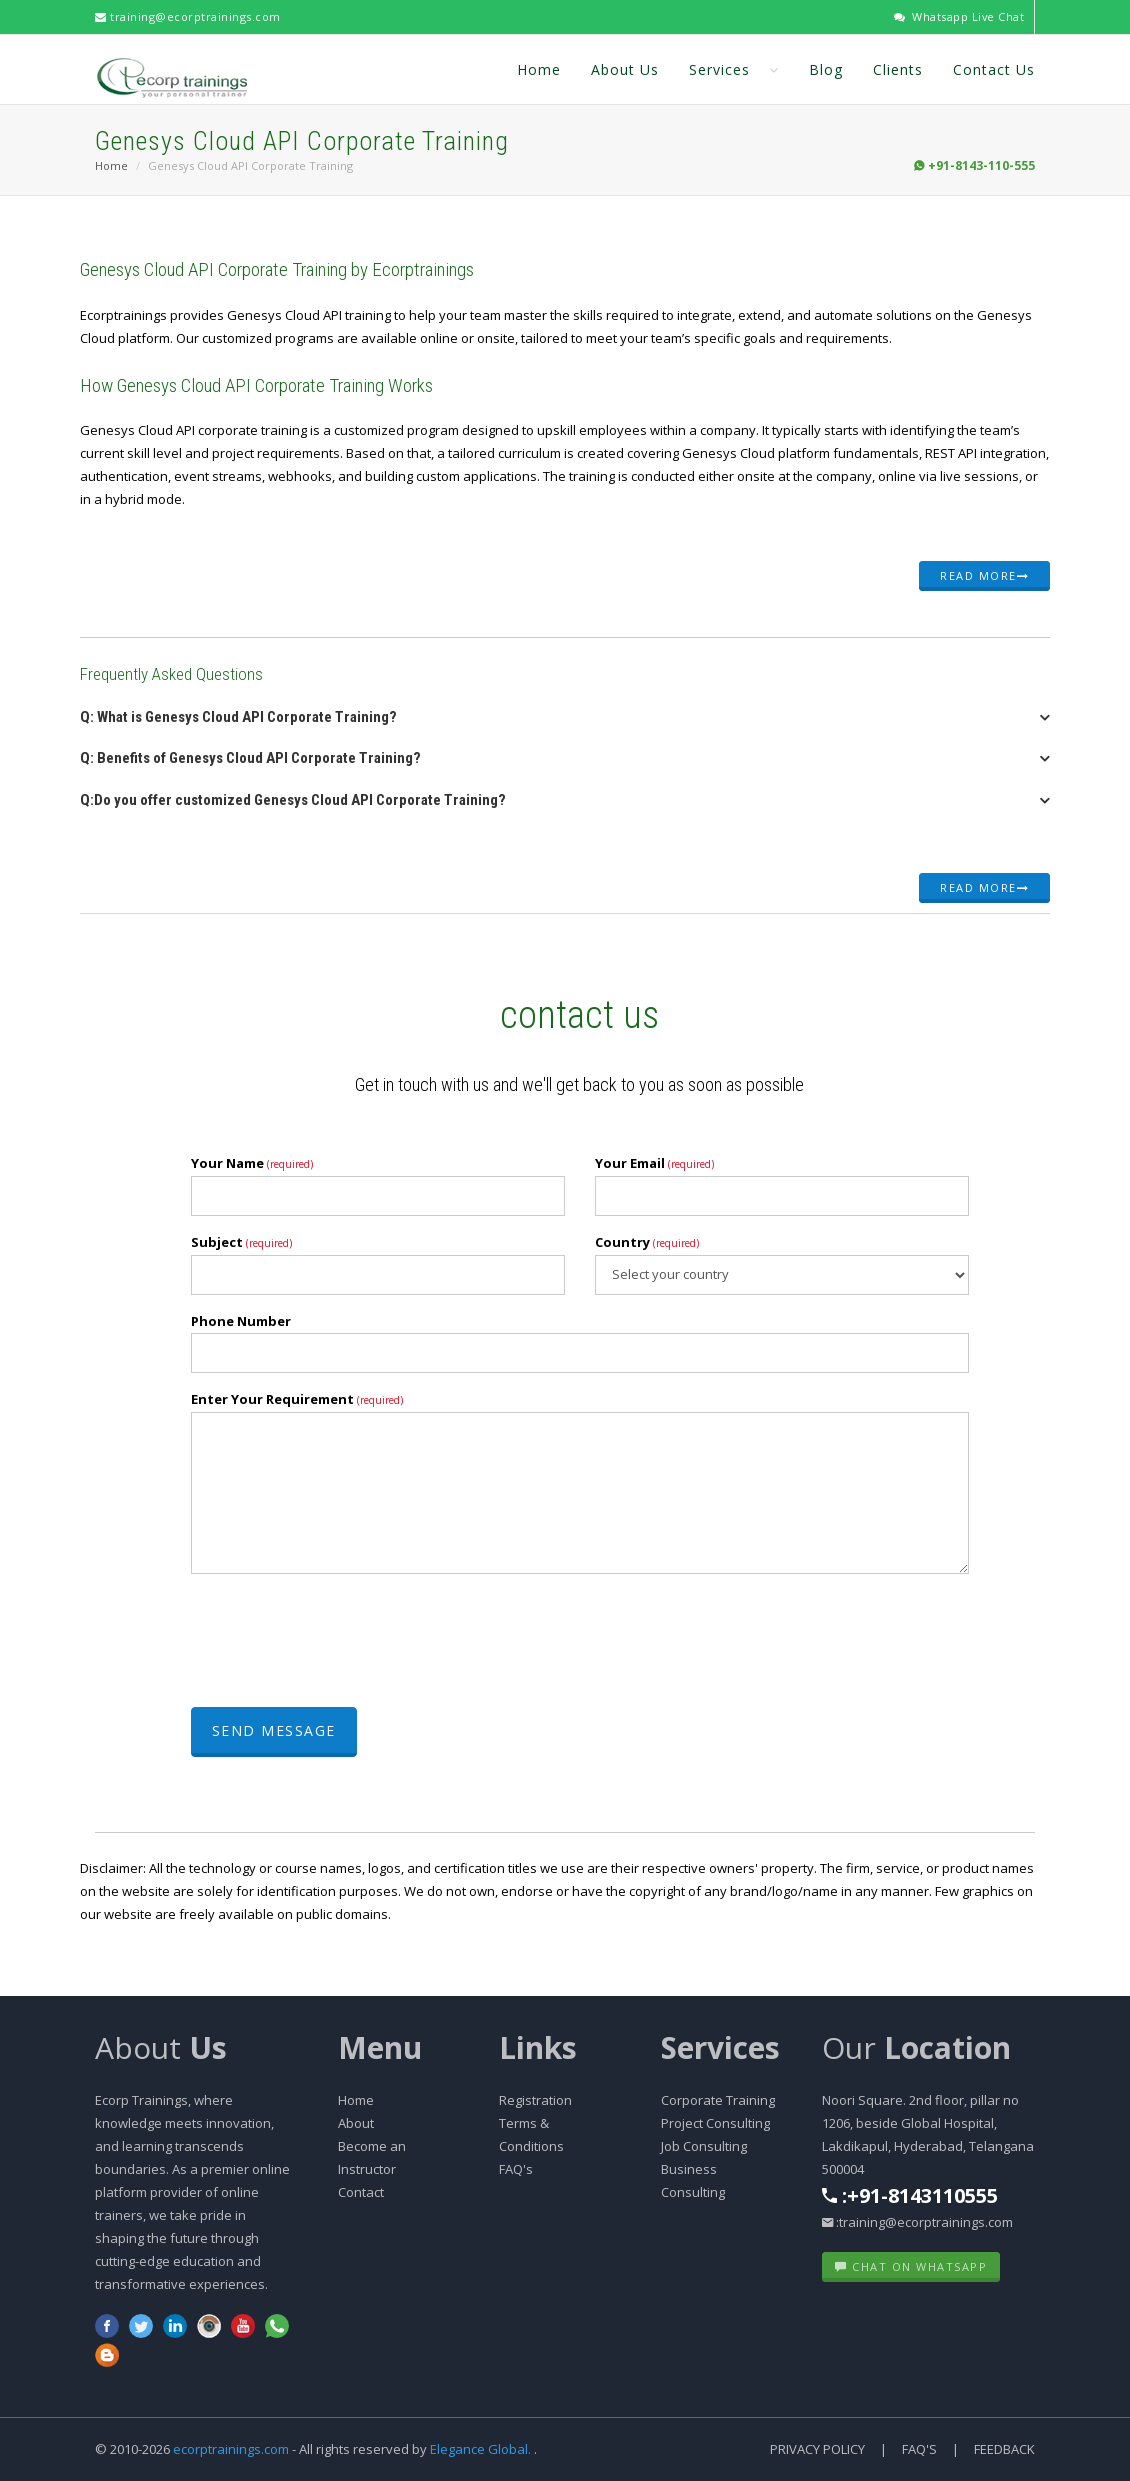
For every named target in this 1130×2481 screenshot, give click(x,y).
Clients (898, 68)
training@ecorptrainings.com (188, 16)
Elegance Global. (480, 2449)
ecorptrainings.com (232, 2449)
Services (734, 68)
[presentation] (343, 1643)
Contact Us (994, 68)
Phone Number (241, 1321)
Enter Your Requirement (297, 1399)
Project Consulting (715, 2123)
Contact (361, 2192)
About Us (625, 68)
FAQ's (516, 2169)
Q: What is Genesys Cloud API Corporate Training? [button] (238, 717)
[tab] (565, 723)
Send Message (274, 1730)
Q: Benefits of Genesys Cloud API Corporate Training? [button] (250, 758)
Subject (241, 1242)
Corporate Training (718, 2100)
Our (916, 2047)
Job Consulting (704, 2146)
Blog (826, 68)
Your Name (252, 1163)
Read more (984, 575)
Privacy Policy (817, 2449)
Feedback (1004, 2449)
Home (539, 68)
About (161, 2047)
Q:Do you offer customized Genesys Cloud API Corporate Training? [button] (293, 800)
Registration (535, 2100)
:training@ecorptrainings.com (917, 2222)
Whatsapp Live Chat (958, 16)
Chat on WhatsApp (911, 2266)
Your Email (654, 1163)
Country (647, 1242)
